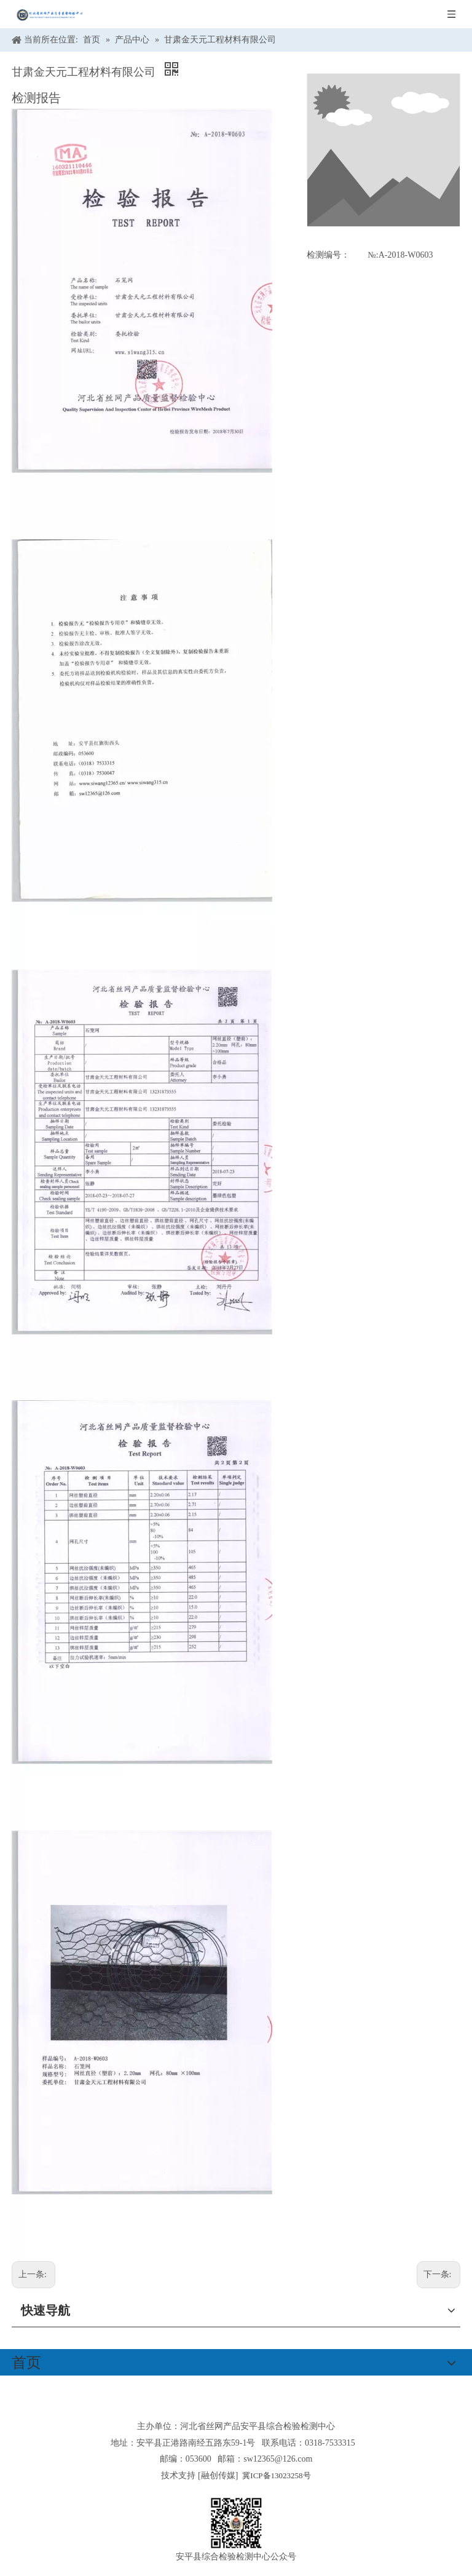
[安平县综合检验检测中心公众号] (236, 2523)
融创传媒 (218, 2475)
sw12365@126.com (277, 2458)
